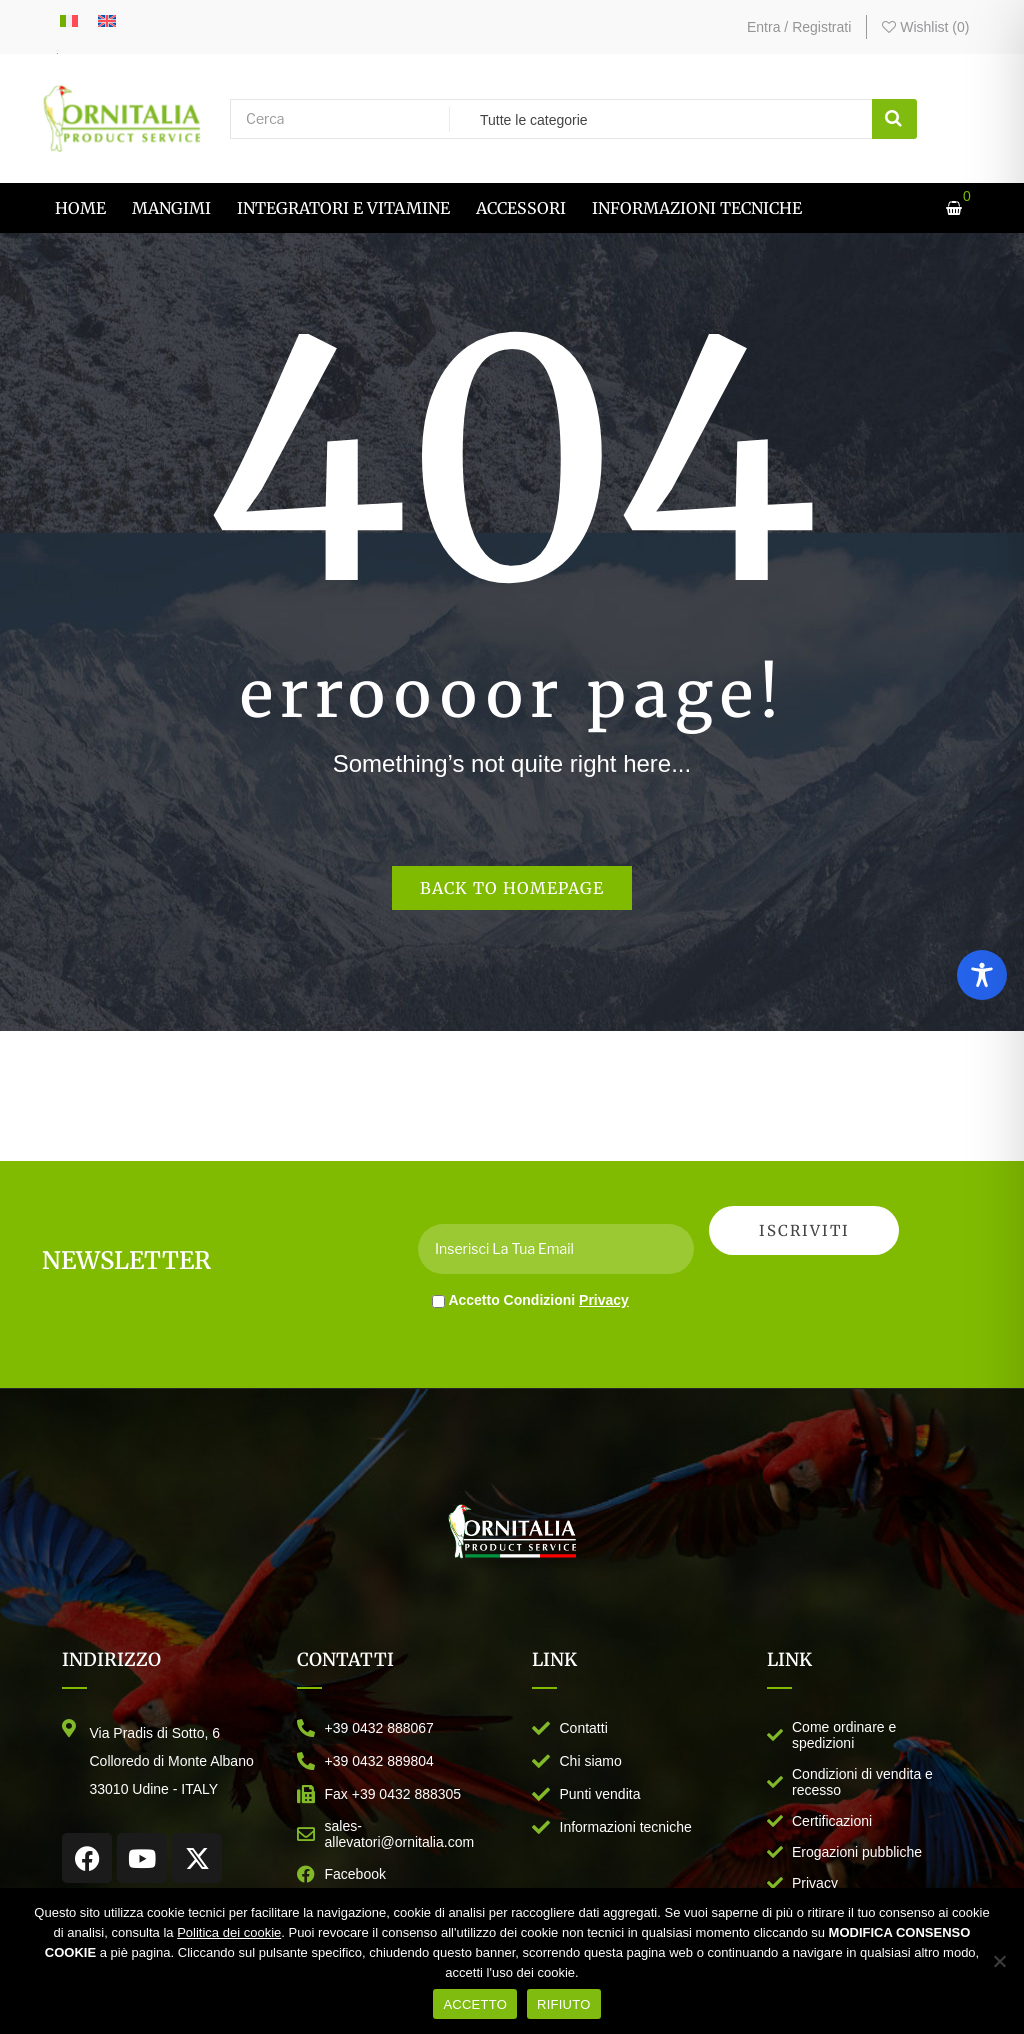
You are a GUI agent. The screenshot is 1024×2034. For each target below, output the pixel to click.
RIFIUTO (564, 2004)
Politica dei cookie (229, 1932)
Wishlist (925, 27)
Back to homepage (512, 888)
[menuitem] (80, 208)
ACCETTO (475, 2004)
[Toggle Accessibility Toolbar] (982, 975)
